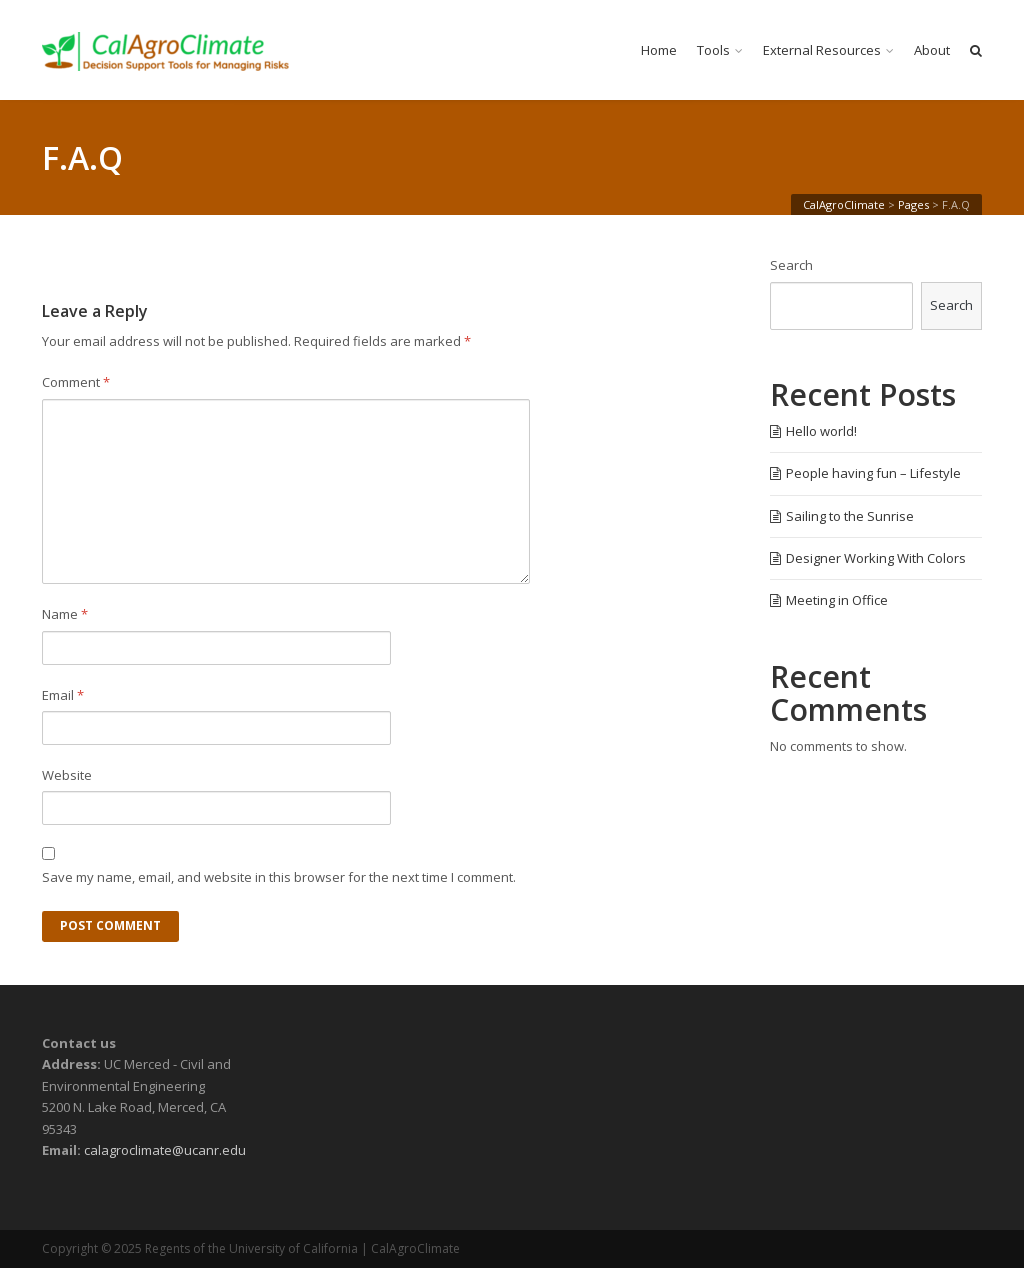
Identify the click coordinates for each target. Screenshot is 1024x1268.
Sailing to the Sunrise (850, 516)
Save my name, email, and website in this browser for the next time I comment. (279, 877)
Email (63, 695)
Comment (76, 382)
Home (659, 50)
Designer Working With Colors (876, 558)
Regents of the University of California (251, 1248)
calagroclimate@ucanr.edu (165, 1150)
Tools (713, 50)
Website (67, 775)
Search (791, 265)
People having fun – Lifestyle (873, 473)
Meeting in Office (837, 600)
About (932, 50)
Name (65, 614)
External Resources (822, 50)
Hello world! (821, 431)
